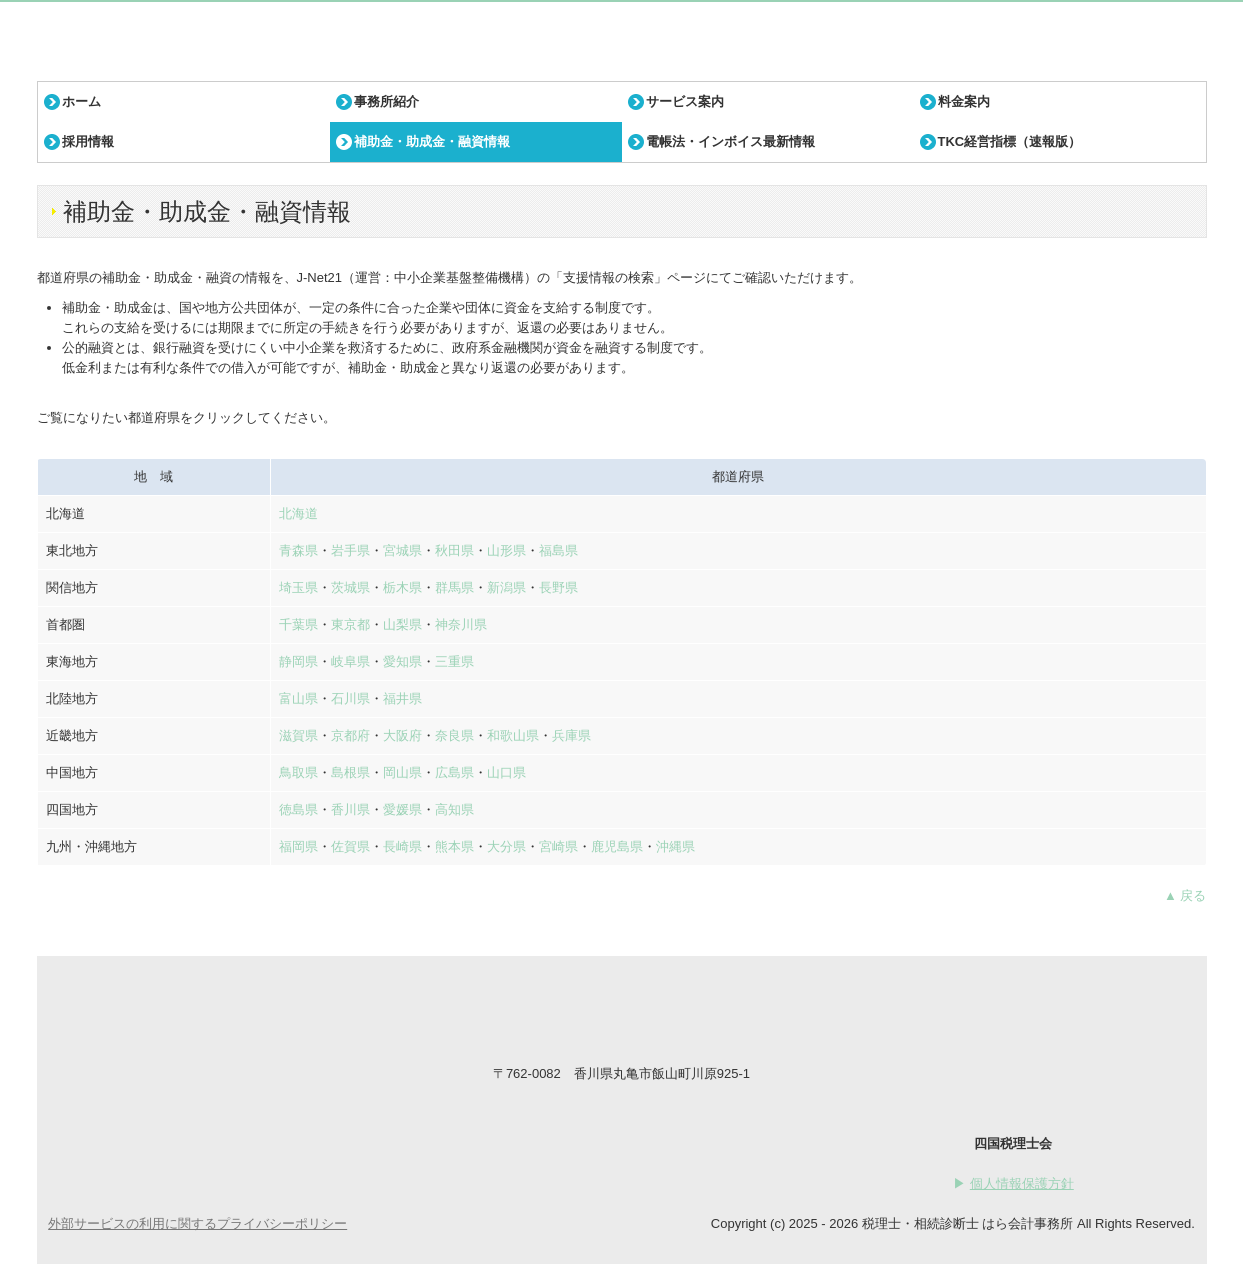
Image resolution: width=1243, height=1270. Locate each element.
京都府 (350, 735)
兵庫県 (571, 735)
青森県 (298, 550)
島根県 (350, 772)
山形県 (506, 550)
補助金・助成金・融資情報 (432, 141)
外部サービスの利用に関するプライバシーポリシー (197, 1223)
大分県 (506, 846)
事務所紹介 (386, 101)
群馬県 (454, 587)
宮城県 (402, 550)
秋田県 (454, 550)
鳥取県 (298, 772)
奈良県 (454, 735)
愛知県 (402, 661)
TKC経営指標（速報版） (1010, 141)
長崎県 (402, 846)
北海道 (298, 513)
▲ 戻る (1185, 895)
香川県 (350, 809)
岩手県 (350, 550)
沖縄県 (675, 846)
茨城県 (350, 587)
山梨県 (402, 624)
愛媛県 (402, 809)
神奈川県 (461, 624)
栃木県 (402, 587)
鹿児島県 (617, 846)
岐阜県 (350, 661)
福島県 (558, 550)
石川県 (350, 698)
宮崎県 (558, 846)
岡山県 (402, 772)
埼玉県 (298, 587)
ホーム (81, 101)
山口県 (506, 772)
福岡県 (298, 846)
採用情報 (88, 141)
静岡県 (298, 661)
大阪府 (402, 735)
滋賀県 (298, 735)
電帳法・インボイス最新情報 (730, 141)
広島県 (454, 772)
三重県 (454, 661)
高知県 (454, 809)
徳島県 (298, 809)
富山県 (298, 698)
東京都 (350, 624)
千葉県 (298, 624)
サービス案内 (685, 101)
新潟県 (506, 587)
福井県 (402, 698)
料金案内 (964, 101)
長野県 (558, 587)
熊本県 (454, 846)
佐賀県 (350, 846)
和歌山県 (513, 735)
